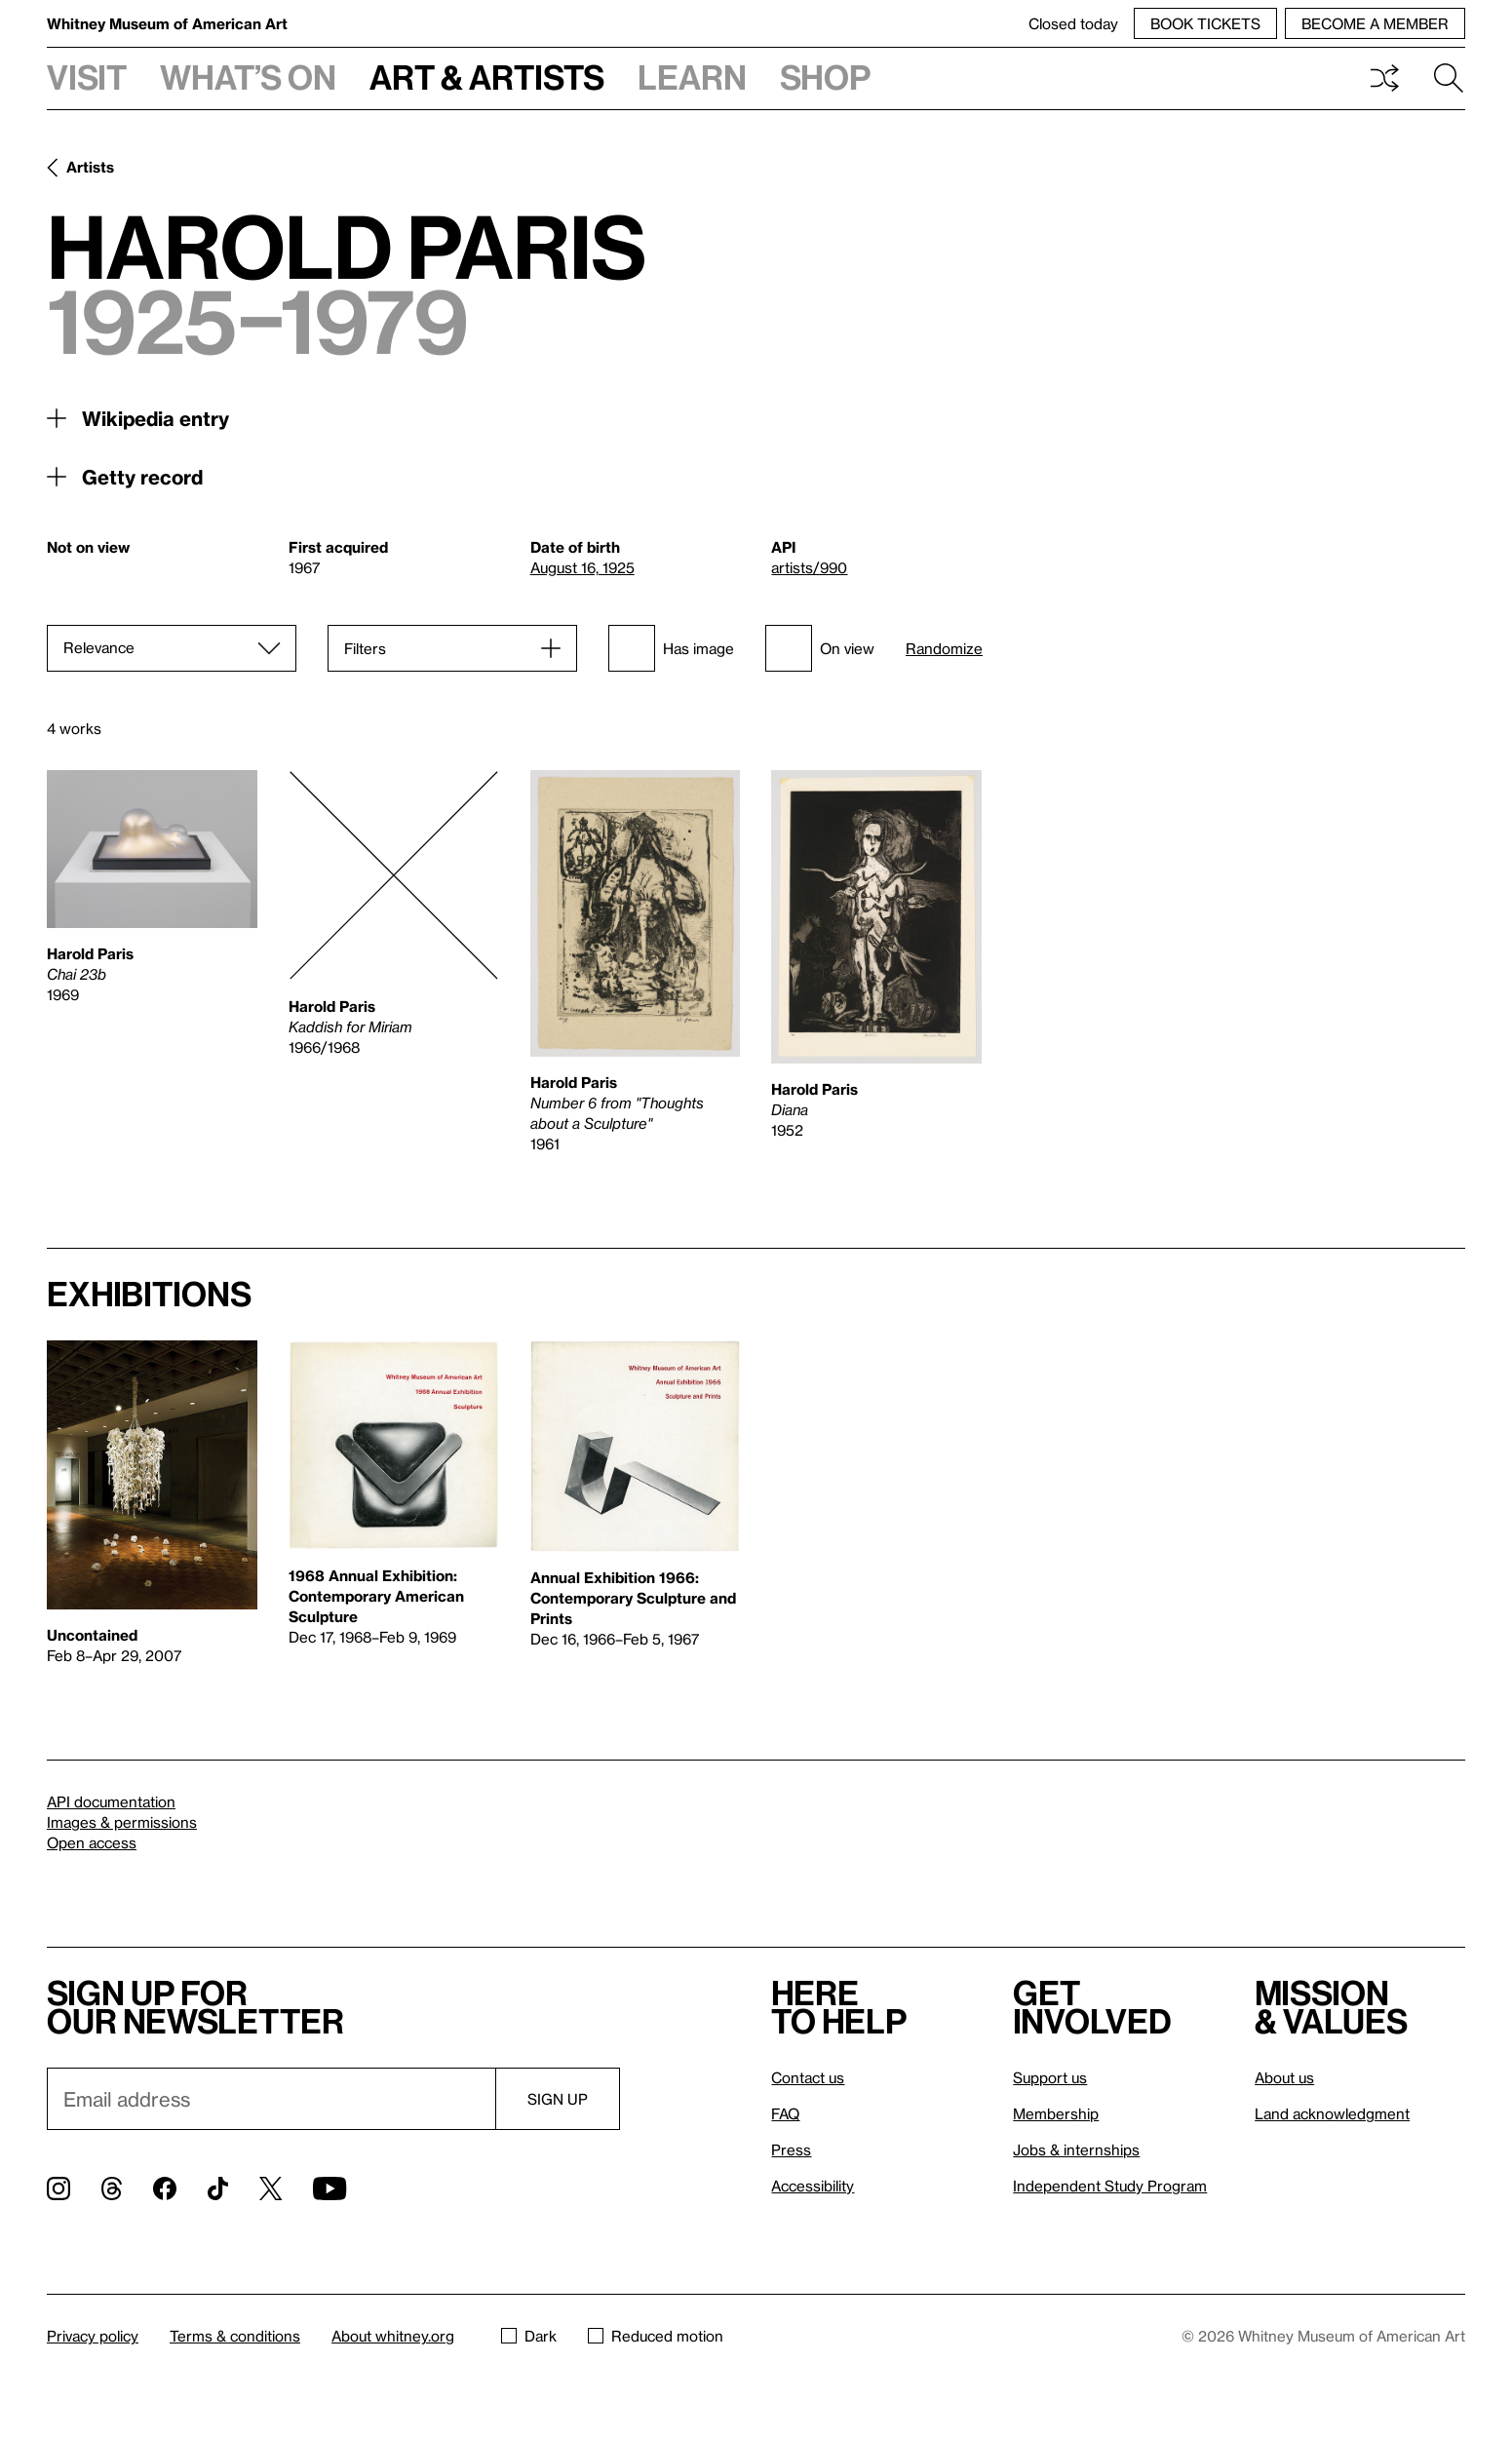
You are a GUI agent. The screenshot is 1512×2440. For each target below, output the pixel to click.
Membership (1056, 2113)
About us (1284, 2077)
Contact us (807, 2077)
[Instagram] (58, 2188)
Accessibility (812, 2185)
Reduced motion (655, 2335)
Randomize (944, 648)
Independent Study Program (1110, 2185)
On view (819, 648)
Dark (529, 2335)
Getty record (142, 476)
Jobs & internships (1076, 2149)
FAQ (785, 2113)
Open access (91, 1842)
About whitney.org (392, 2335)
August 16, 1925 (582, 567)
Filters (365, 648)
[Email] (271, 2099)
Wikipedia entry (155, 418)
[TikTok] (218, 2188)
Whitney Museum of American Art (167, 23)
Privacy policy (92, 2335)
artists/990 (809, 567)
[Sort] (171, 648)
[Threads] (111, 2188)
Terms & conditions (235, 2335)
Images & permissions (122, 1822)
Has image (671, 648)
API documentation (111, 1801)
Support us (1050, 2077)
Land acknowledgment (1332, 2113)
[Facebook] (164, 2188)
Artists (90, 166)
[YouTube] (329, 2188)
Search (1448, 78)
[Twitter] (270, 2188)
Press (791, 2149)
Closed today (1073, 23)
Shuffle (1384, 78)
